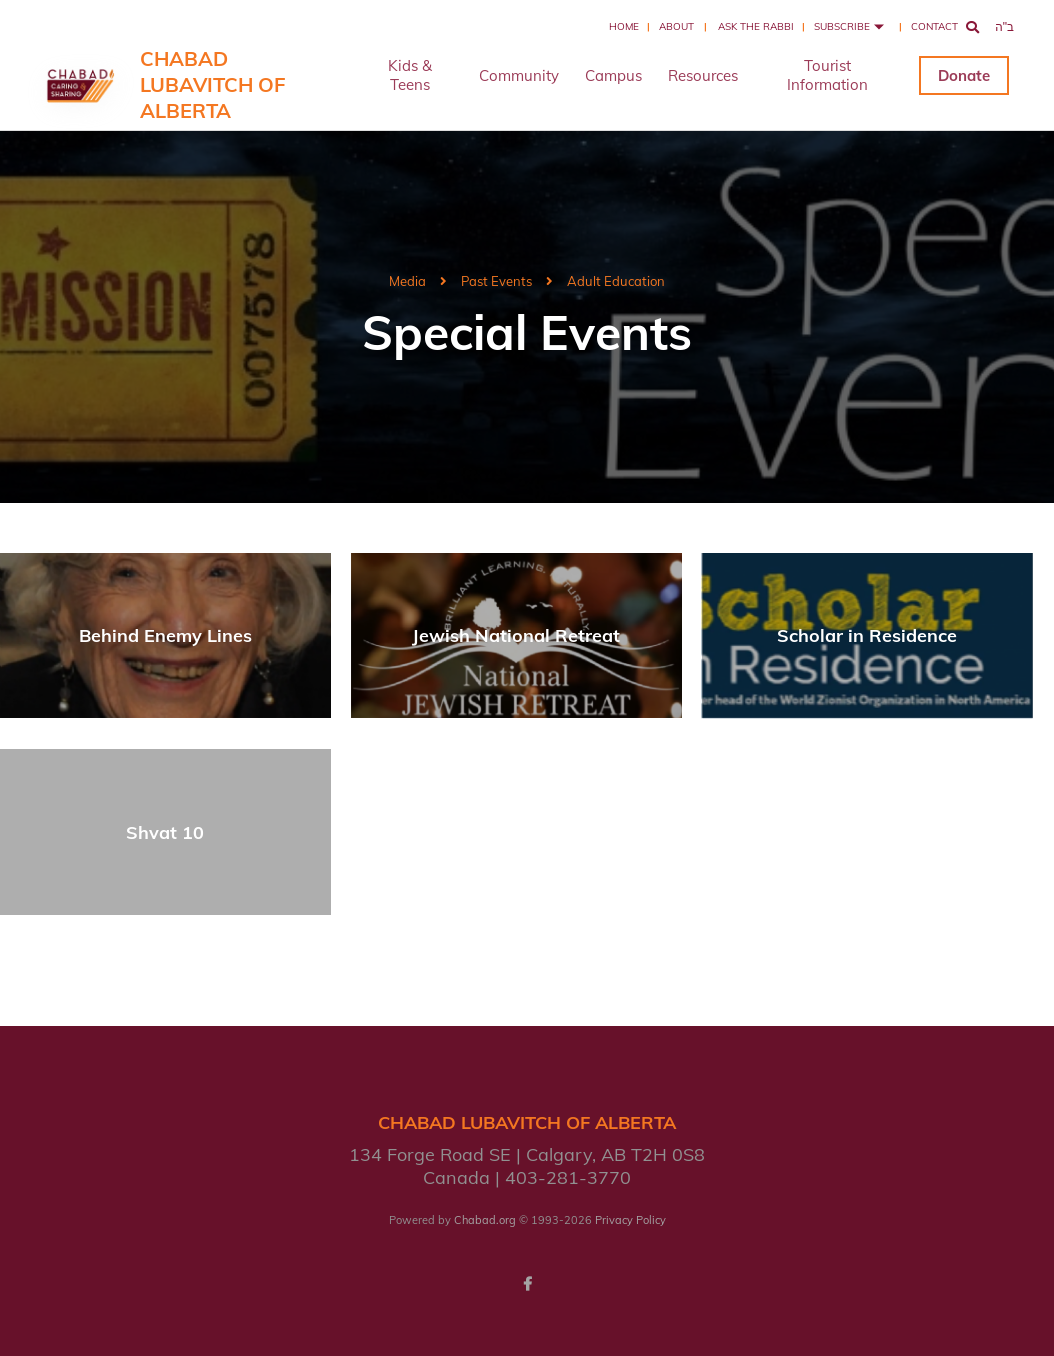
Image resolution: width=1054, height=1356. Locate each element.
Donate (964, 75)
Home (624, 26)
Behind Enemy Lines (165, 635)
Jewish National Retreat (516, 635)
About (676, 26)
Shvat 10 (165, 832)
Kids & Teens (410, 75)
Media (407, 281)
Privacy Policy (630, 1220)
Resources (703, 75)
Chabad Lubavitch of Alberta (212, 84)
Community (519, 75)
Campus (613, 75)
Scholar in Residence (867, 635)
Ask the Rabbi (756, 26)
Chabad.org (485, 1220)
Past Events (496, 281)
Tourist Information (827, 75)
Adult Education (616, 281)
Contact (934, 26)
